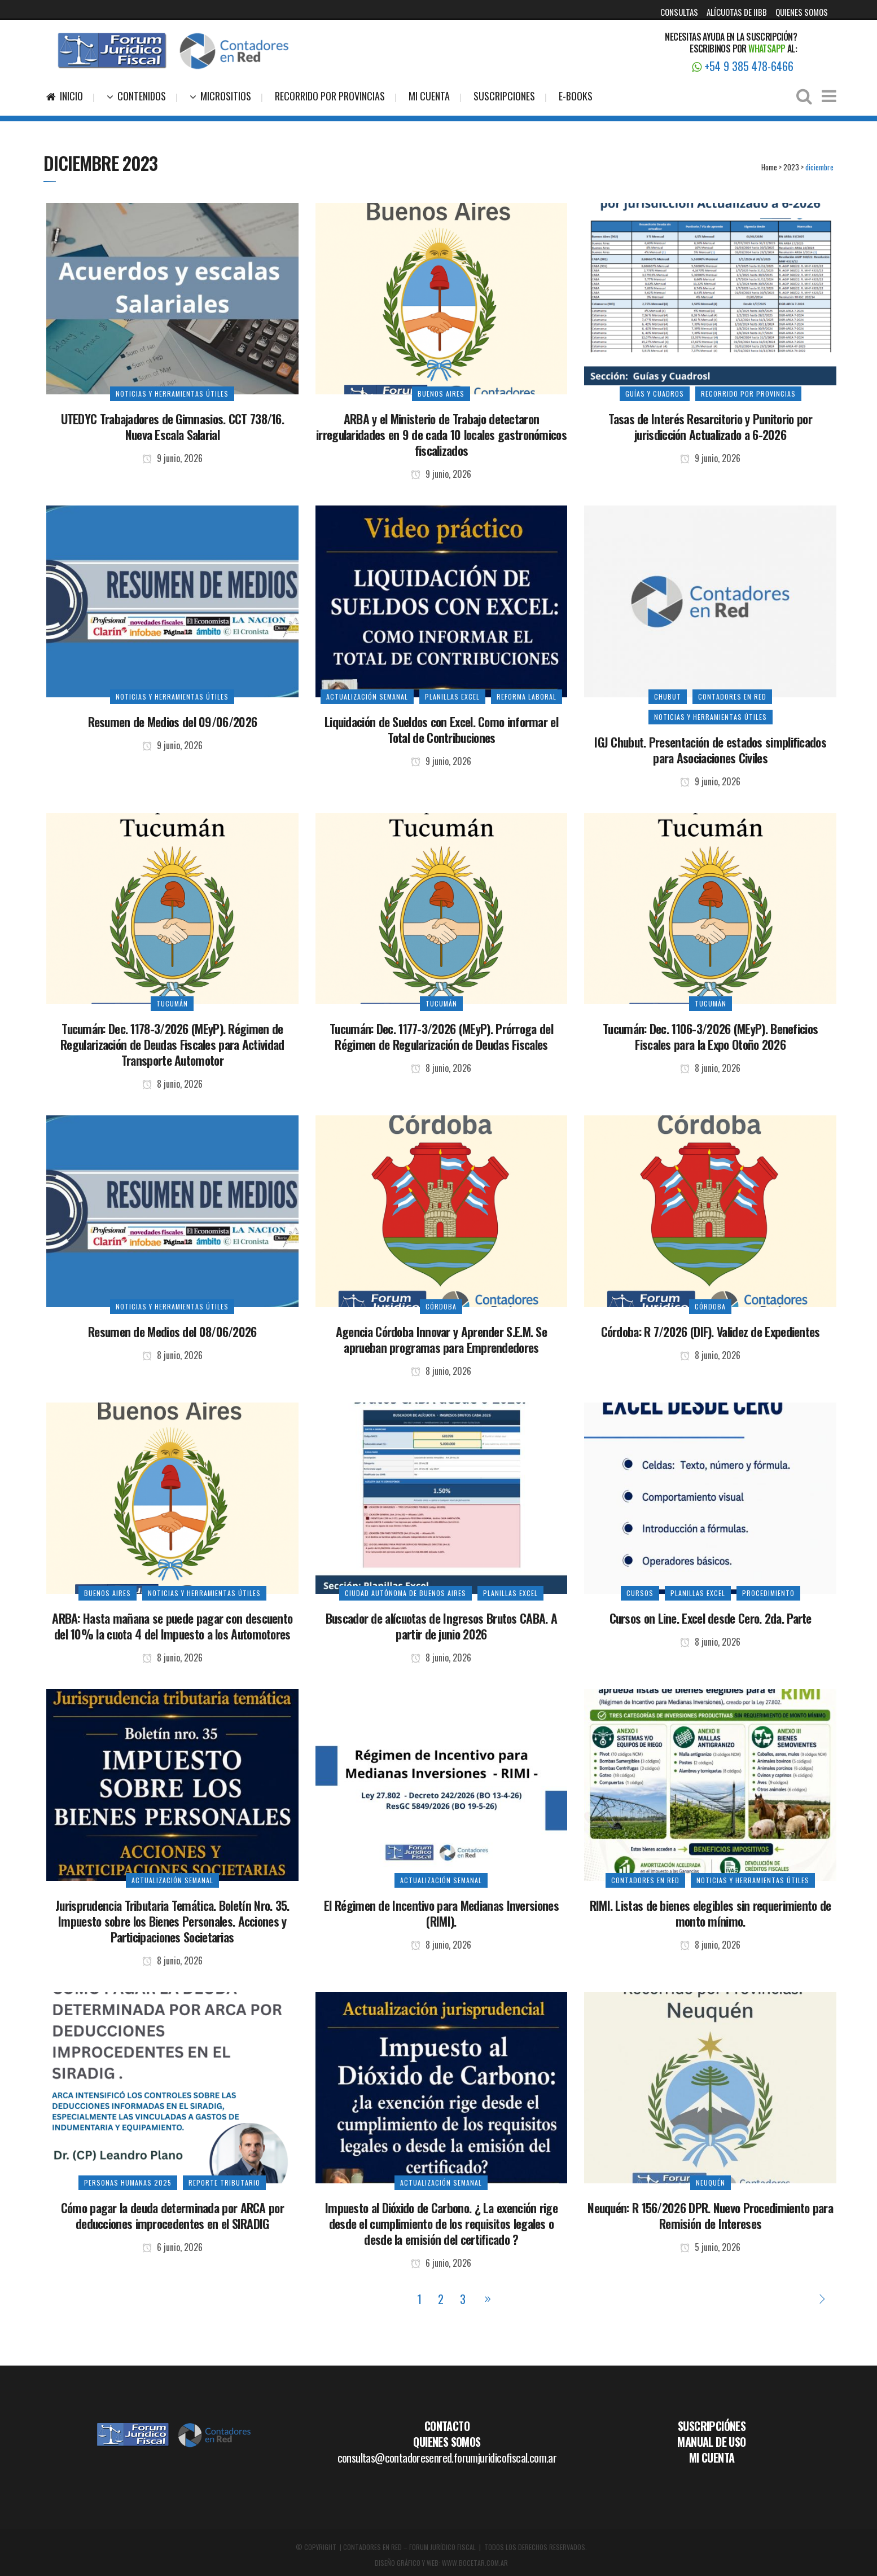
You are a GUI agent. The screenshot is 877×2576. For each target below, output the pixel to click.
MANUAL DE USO (711, 2441)
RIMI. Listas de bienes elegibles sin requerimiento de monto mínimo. (710, 1913)
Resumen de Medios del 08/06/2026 (172, 1331)
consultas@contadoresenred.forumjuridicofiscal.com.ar (447, 2457)
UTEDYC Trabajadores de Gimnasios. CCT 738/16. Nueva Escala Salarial (172, 426)
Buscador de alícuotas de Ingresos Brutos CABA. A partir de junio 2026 (441, 1626)
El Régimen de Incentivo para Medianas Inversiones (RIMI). (441, 1913)
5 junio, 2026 (710, 2247)
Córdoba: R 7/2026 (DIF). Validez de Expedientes (710, 1331)
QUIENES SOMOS (801, 12)
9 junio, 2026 (172, 458)
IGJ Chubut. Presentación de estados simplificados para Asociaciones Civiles (710, 750)
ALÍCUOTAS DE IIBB (737, 12)
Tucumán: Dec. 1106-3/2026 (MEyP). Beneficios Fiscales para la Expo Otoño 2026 (710, 1036)
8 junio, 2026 (172, 1084)
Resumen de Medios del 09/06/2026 (172, 722)
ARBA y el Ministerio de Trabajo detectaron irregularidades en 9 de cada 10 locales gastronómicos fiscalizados (441, 434)
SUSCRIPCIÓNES (712, 2425)
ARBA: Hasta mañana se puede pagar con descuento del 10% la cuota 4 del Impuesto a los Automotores (172, 1626)
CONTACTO (447, 2425)
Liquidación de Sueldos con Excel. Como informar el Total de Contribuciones (441, 729)
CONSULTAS (679, 12)
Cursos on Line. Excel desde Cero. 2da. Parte (710, 1618)
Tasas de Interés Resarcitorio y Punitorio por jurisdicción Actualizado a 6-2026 (710, 426)
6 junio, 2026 (172, 2247)
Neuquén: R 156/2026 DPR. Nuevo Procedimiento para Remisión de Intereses (710, 2215)
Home (769, 167)
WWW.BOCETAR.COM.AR (475, 2563)
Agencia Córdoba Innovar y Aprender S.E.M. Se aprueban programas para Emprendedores (441, 1339)
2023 (791, 167)
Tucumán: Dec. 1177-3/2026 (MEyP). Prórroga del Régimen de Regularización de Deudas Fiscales (441, 1036)
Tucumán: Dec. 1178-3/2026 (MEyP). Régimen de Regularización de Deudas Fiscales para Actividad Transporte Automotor (172, 1044)
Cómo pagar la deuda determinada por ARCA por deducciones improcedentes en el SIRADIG (172, 2215)
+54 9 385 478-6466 (742, 66)
